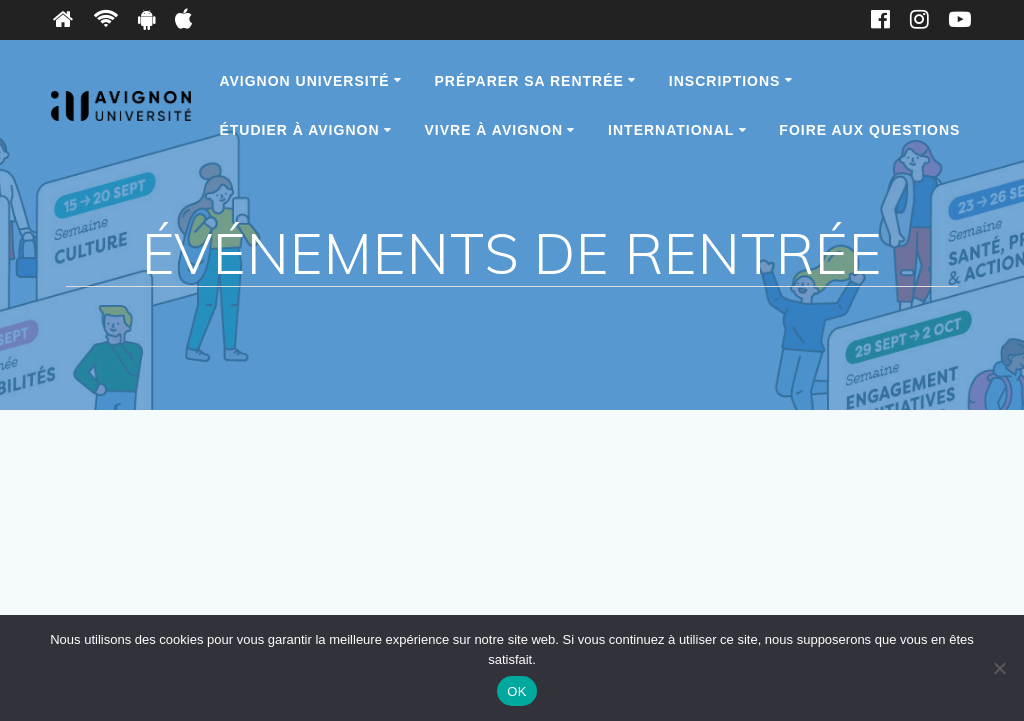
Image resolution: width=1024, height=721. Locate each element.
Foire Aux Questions (869, 130)
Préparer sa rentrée (529, 81)
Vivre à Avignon (493, 130)
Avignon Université (304, 81)
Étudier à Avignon (299, 130)
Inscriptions (725, 81)
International (671, 130)
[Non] (999, 668)
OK (516, 691)
